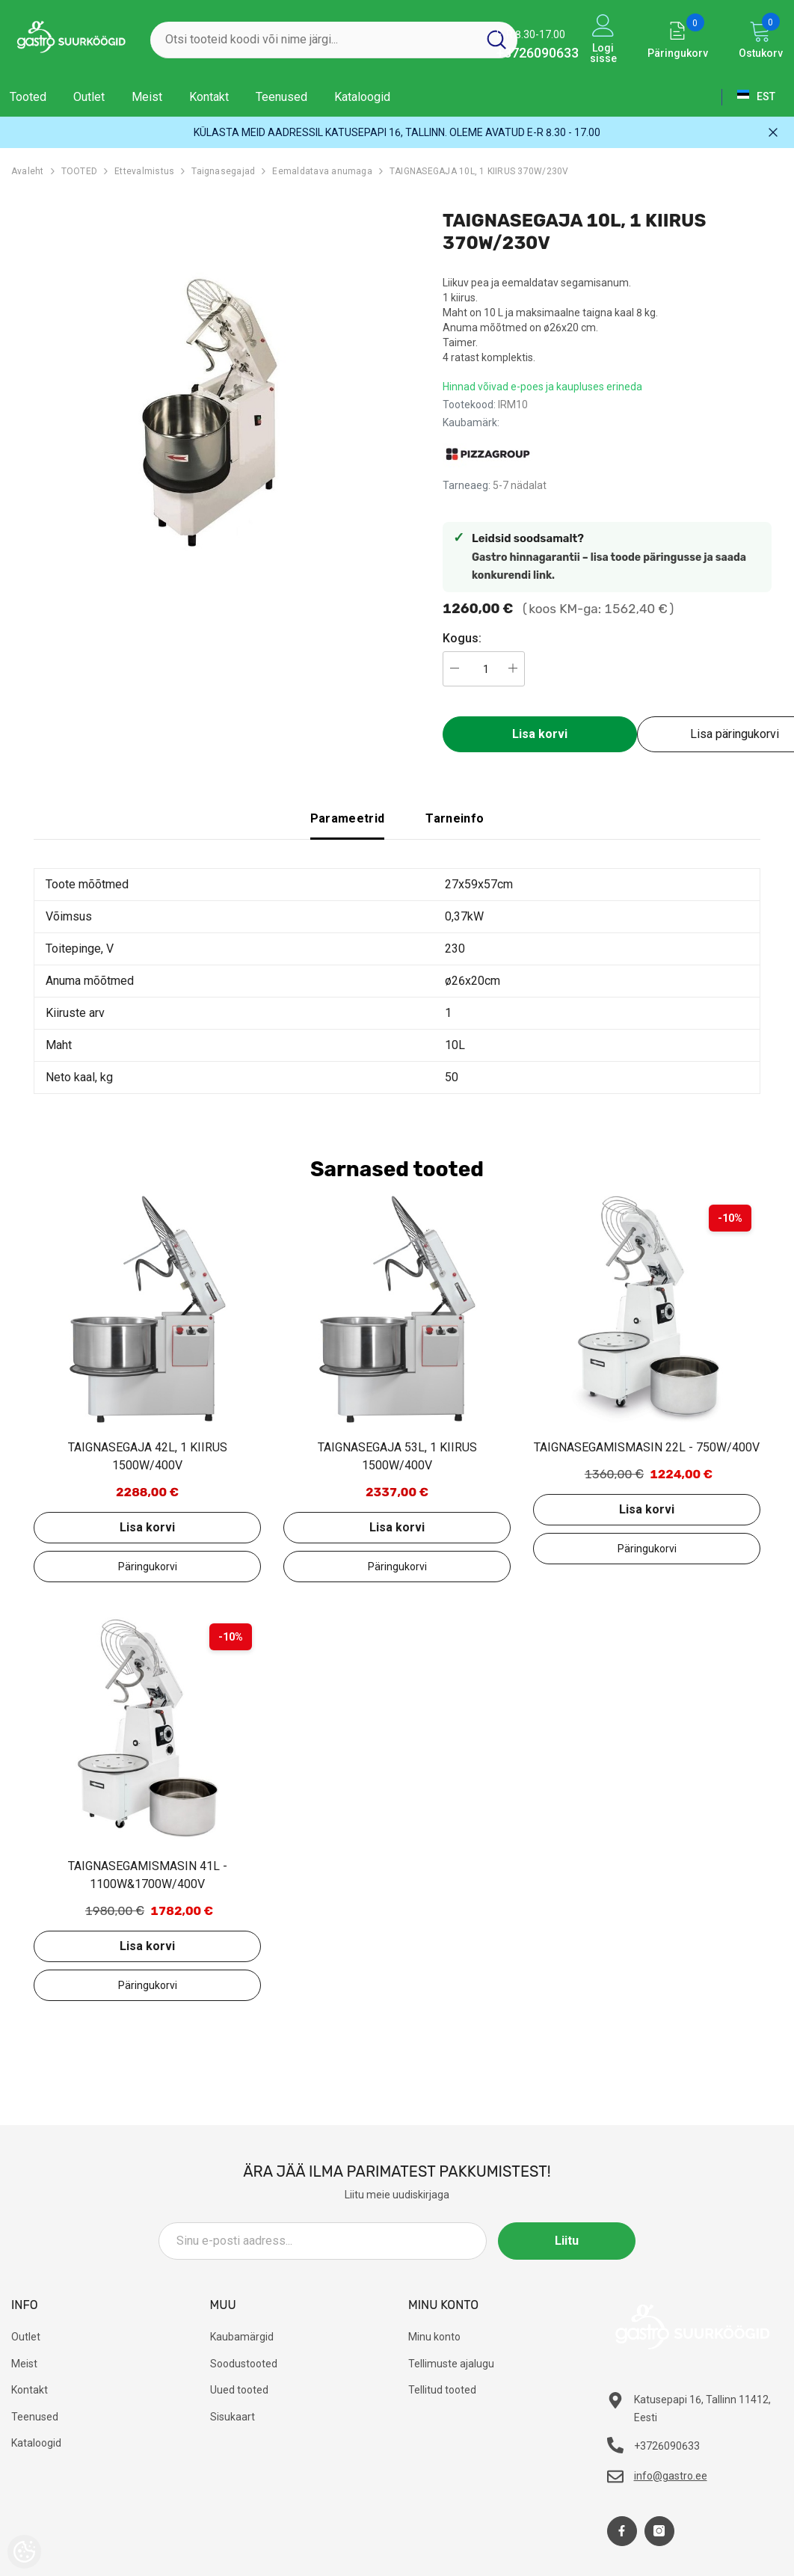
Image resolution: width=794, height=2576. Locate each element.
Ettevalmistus (144, 171)
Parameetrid (347, 818)
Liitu (568, 2241)
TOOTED (79, 171)
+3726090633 (537, 53)
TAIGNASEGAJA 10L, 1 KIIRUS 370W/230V (479, 171)
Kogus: (462, 638)
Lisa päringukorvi (147, 1566)
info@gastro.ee (670, 2476)
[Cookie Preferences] (24, 2552)
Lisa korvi (539, 734)
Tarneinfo (454, 818)
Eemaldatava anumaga (322, 171)
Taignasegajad (223, 171)
